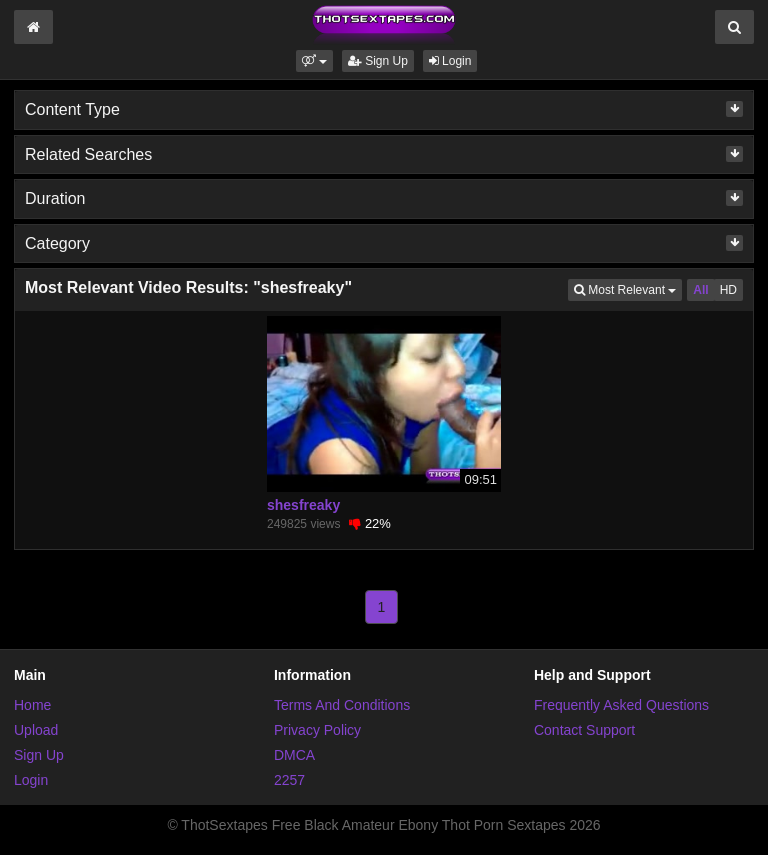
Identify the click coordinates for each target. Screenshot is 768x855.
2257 (289, 780)
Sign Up (378, 61)
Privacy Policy (317, 730)
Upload (36, 730)
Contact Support (584, 730)
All (700, 290)
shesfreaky (303, 505)
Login (450, 61)
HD (728, 290)
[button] (314, 61)
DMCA (294, 755)
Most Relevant (628, 288)
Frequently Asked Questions (621, 705)
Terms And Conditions (342, 705)
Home (32, 705)
